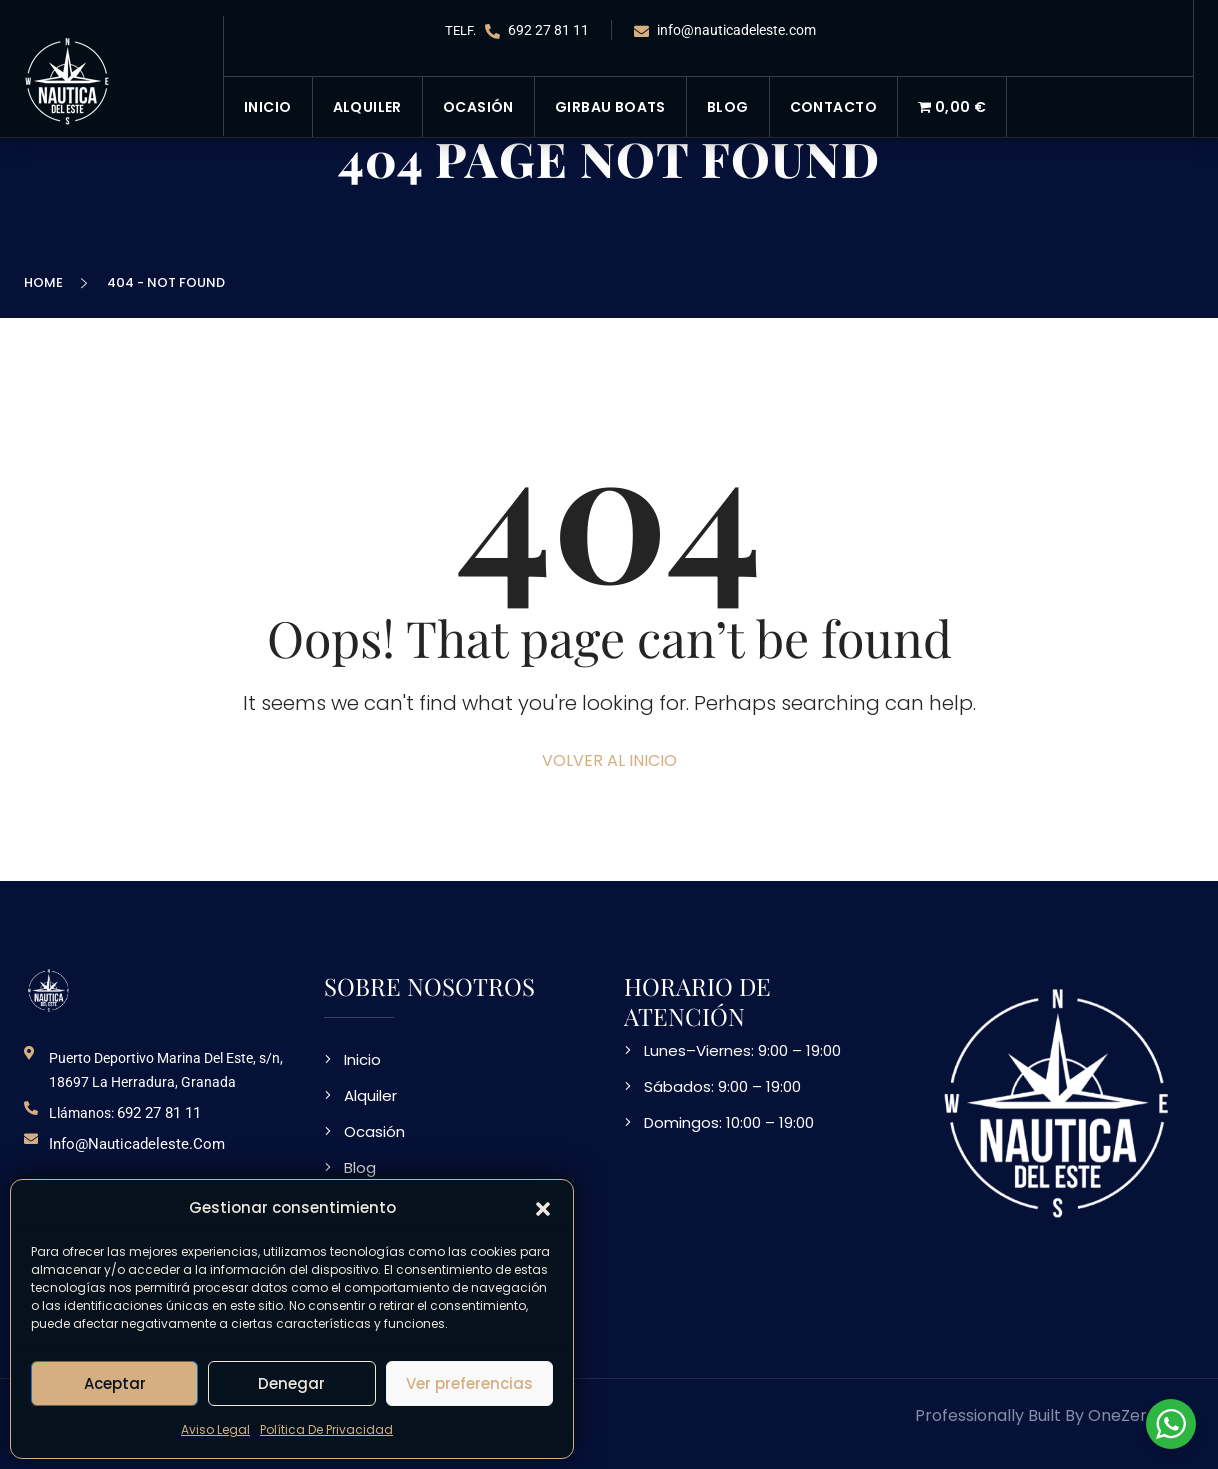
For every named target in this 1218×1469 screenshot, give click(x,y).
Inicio (268, 107)
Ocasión (478, 107)
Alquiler (367, 107)
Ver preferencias (469, 1383)
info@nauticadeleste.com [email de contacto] (137, 1144)
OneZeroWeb (1141, 1415)
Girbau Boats (610, 107)
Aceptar (115, 1383)
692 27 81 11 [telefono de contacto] (159, 1113)
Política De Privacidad (326, 1429)
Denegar (291, 1383)
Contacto (833, 107)
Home (46, 282)
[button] (543, 1208)
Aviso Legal (215, 1429)
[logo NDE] (49, 989)
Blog (728, 107)
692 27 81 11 (537, 30)
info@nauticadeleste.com (725, 30)
